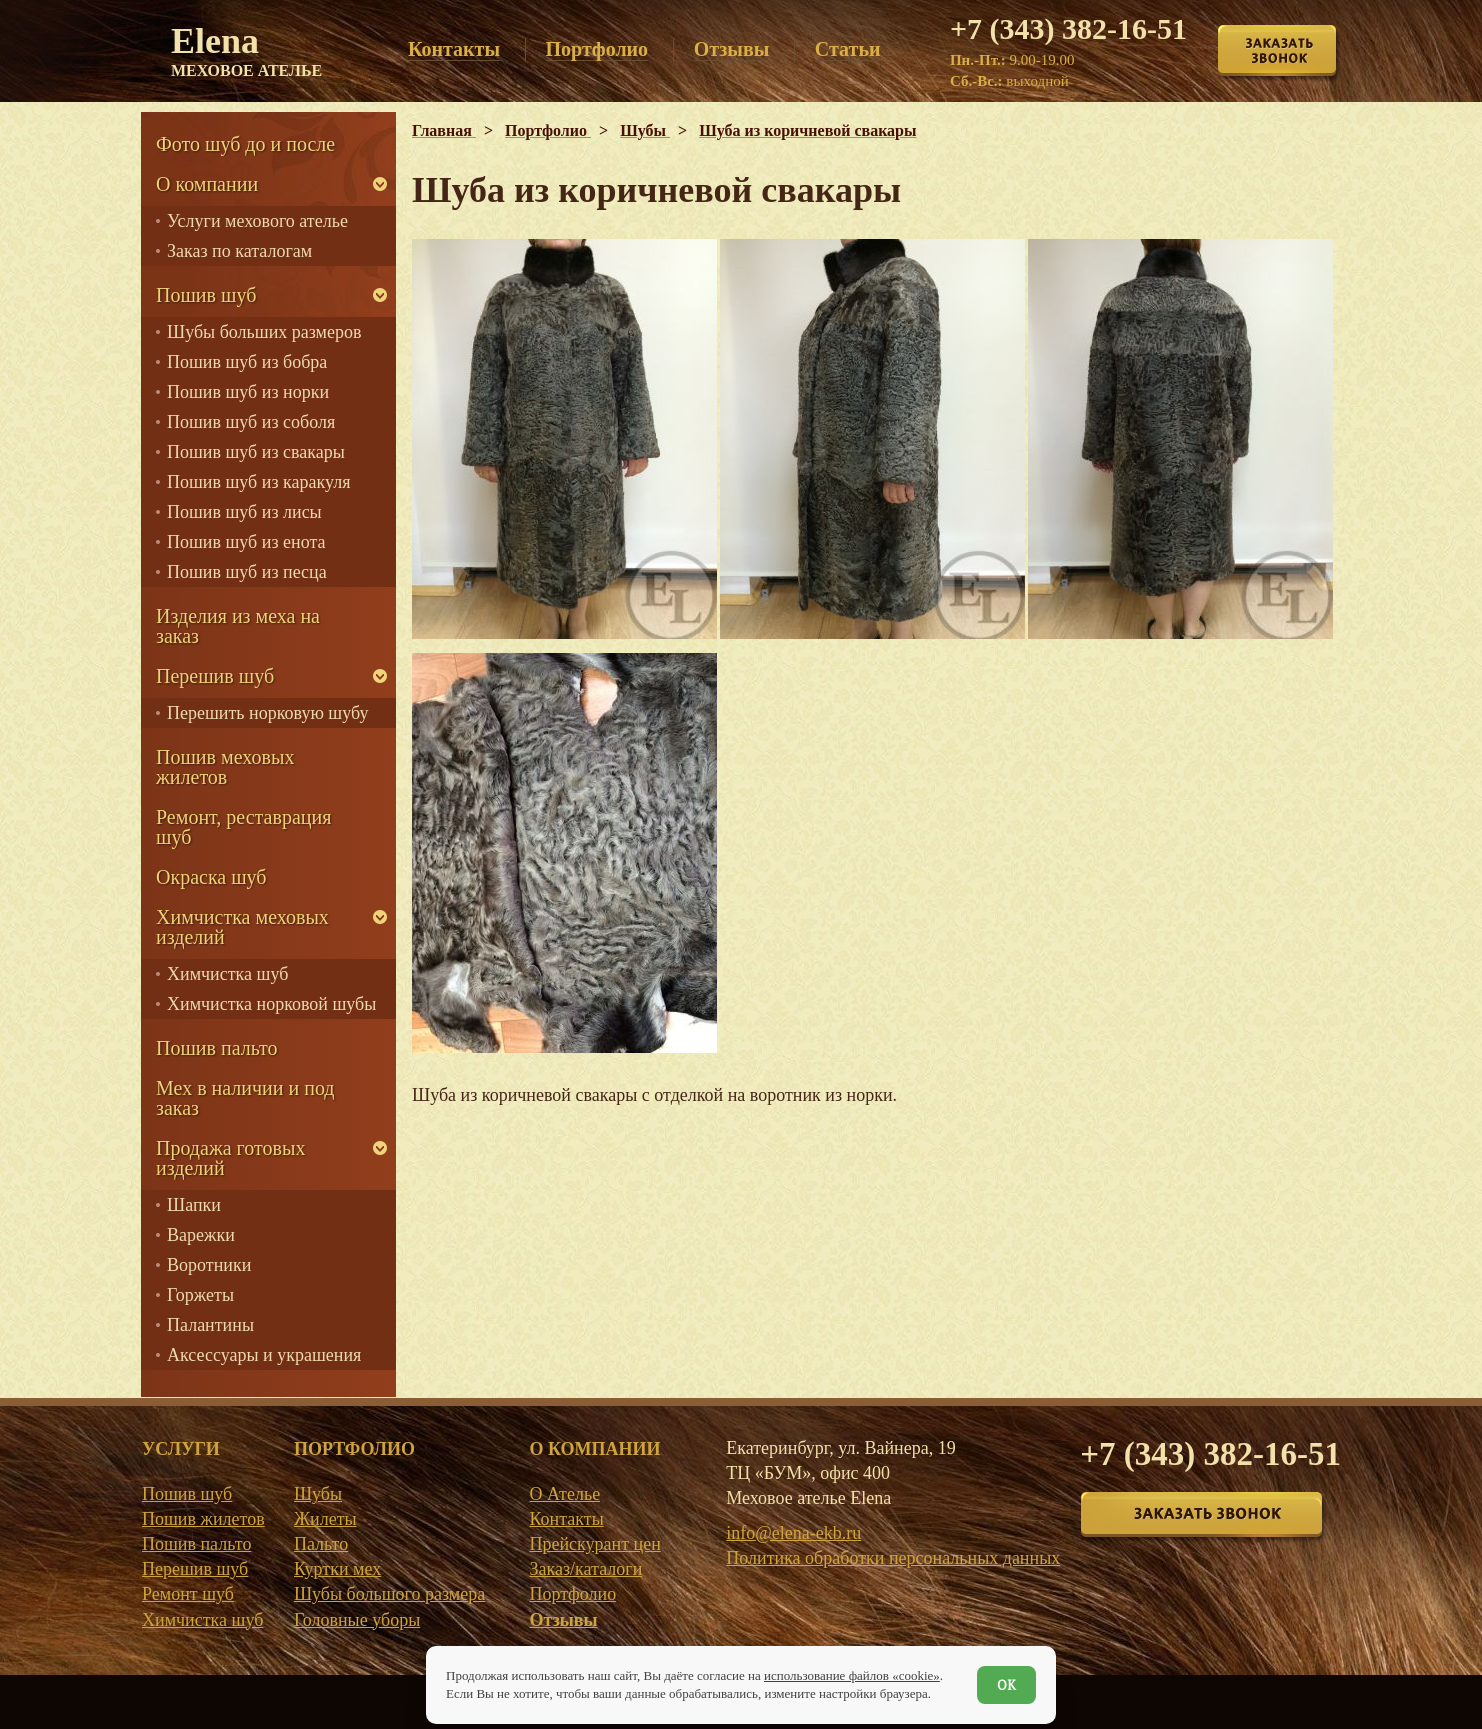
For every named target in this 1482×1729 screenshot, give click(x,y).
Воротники (209, 1265)
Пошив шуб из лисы (244, 512)
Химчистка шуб (227, 974)
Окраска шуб (211, 877)
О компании (207, 184)
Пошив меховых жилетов (225, 767)
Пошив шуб (206, 295)
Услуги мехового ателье (257, 221)
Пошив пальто (217, 1048)
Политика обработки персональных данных (893, 1558)
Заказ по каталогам (239, 251)
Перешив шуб (215, 676)
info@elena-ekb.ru (793, 1533)
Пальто (321, 1544)
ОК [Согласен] (1006, 1685)
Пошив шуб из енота (246, 542)
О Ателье (564, 1494)
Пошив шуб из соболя (251, 422)
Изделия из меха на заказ (238, 626)
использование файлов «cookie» (852, 1675)
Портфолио (572, 1594)
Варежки (201, 1235)
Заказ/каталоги (585, 1569)
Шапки (194, 1205)
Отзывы (563, 1620)
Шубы (318, 1494)
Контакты (566, 1519)
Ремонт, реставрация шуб (243, 827)
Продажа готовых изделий (230, 1158)
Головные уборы (357, 1620)
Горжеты (200, 1295)
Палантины (210, 1325)
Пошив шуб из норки (248, 392)
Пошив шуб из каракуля (258, 482)
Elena (246, 50)
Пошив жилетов (203, 1519)
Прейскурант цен (594, 1544)
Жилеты (325, 1519)
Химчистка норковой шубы (271, 1004)
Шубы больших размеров (264, 332)
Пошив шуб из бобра (247, 362)
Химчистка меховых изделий (242, 927)
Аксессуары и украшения (264, 1355)
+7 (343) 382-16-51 (1068, 28)
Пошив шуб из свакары (256, 452)
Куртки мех (337, 1569)
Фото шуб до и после (245, 144)
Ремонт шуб (188, 1594)
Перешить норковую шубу (267, 713)
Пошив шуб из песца (247, 572)
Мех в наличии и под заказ (245, 1098)
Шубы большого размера (389, 1594)
